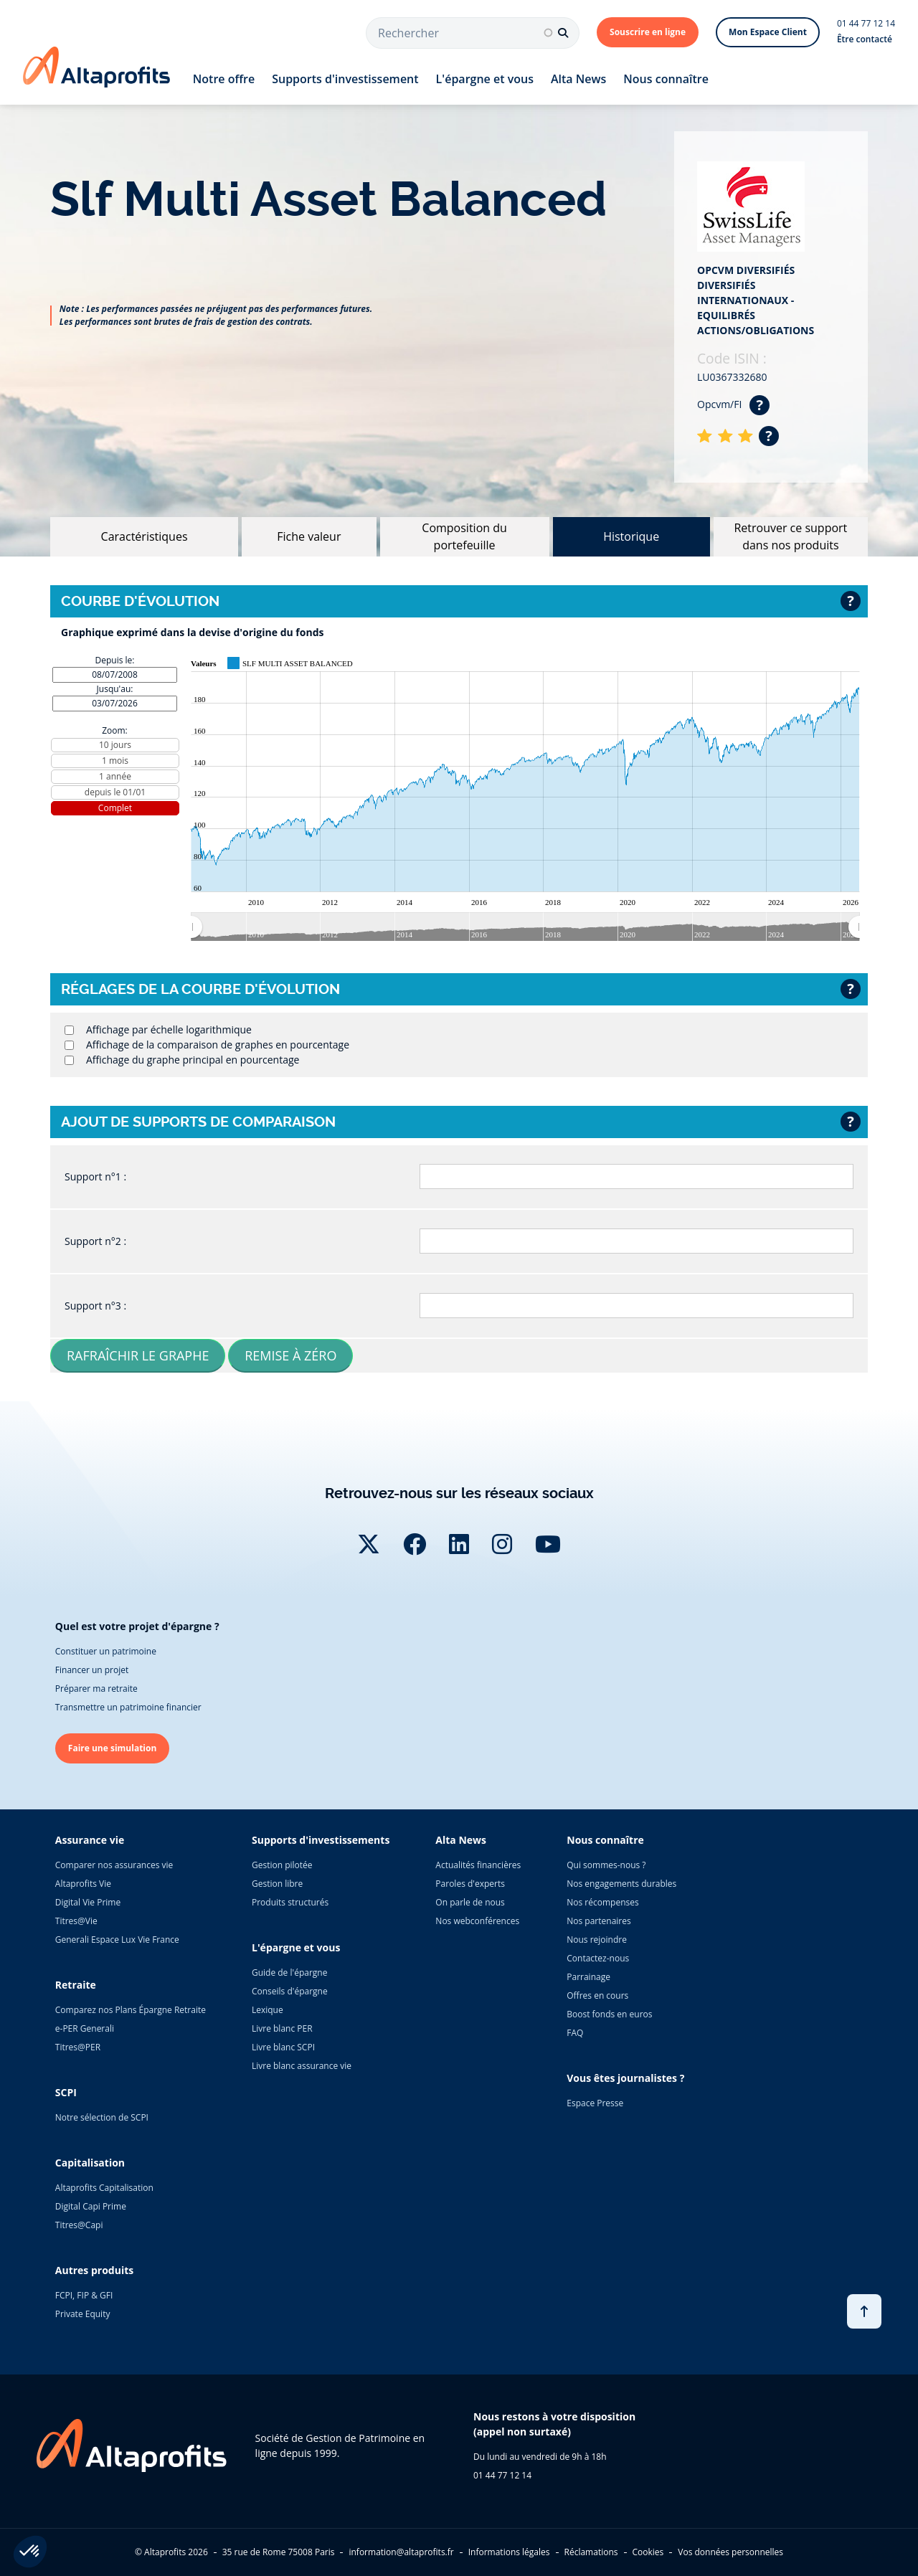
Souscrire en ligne (648, 32)
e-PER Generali (84, 2028)
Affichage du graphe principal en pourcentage (192, 1059)
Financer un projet (91, 1670)
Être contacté (864, 39)
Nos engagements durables (621, 1883)
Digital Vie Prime (87, 1902)
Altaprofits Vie (83, 1883)
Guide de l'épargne (289, 1972)
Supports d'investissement (345, 79)
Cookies (648, 2552)
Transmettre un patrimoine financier (128, 1707)
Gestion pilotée (282, 1865)
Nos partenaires (598, 1921)
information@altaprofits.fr (401, 2552)
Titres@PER (77, 2047)
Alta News (578, 79)
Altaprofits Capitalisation (104, 2188)
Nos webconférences (477, 1921)
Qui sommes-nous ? (606, 1865)
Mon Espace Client (768, 32)
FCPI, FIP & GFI (84, 2295)
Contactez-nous (598, 1958)
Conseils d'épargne (290, 1991)
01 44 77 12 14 (866, 23)
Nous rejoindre (597, 1939)
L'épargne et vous (485, 79)
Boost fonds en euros (609, 2014)
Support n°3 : (95, 1305)
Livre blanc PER (282, 2028)
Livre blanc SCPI (283, 2047)
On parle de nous (469, 1902)
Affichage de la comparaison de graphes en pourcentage (217, 1044)
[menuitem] (525, 926)
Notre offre (224, 79)
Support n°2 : (95, 1241)
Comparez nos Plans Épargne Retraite (130, 2010)
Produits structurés (290, 1902)
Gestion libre (277, 1883)
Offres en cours (597, 1995)
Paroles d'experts (470, 1883)
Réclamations (591, 2552)
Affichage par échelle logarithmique (169, 1029)
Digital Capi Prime (90, 2206)
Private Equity (82, 2314)
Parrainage (588, 1977)
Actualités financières (478, 1865)
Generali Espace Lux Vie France (117, 1939)
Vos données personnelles (730, 2552)
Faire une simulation (112, 1748)
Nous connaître (666, 79)
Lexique (267, 2010)
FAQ (575, 2033)
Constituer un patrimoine (105, 1651)
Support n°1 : (95, 1176)
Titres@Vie (76, 1921)
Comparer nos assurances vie (114, 1865)
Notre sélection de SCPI (101, 2117)
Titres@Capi (79, 2225)
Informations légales (509, 2552)
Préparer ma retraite (96, 1688)
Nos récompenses (602, 1902)
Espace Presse (595, 2103)
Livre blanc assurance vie (301, 2066)
